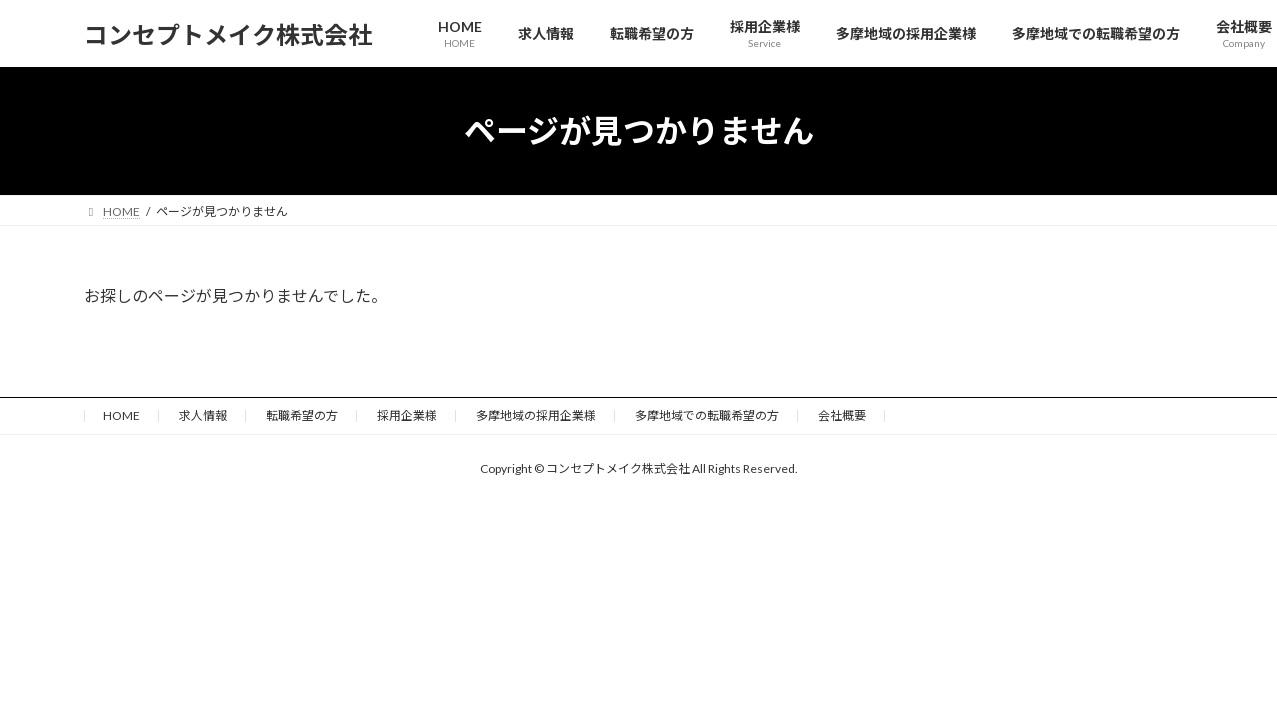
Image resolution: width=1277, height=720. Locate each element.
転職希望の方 (302, 415)
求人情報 (203, 415)
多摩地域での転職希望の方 (707, 415)
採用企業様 (407, 415)
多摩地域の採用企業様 (536, 415)
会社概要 (842, 415)
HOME (121, 415)
